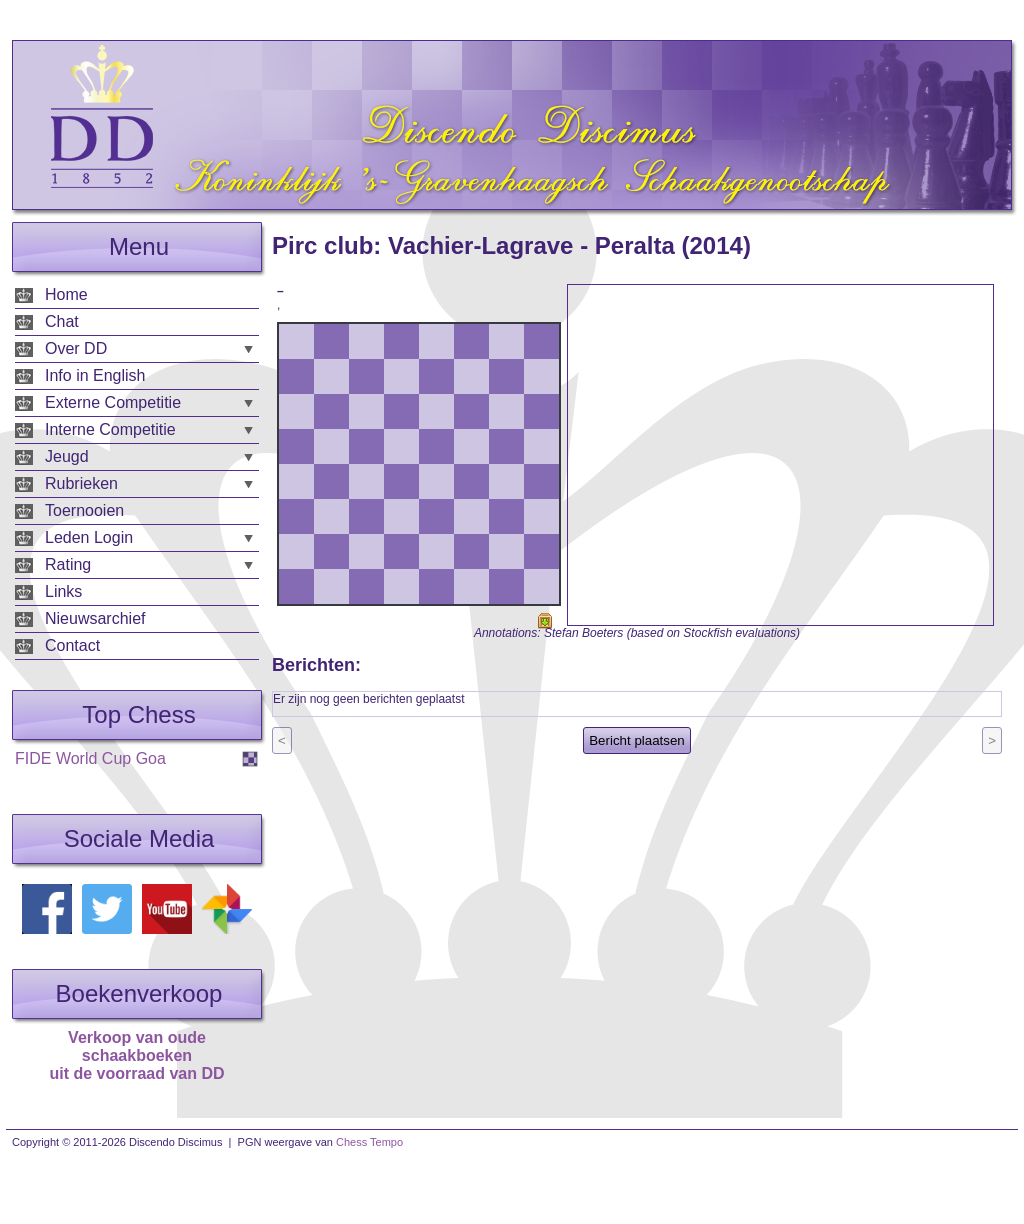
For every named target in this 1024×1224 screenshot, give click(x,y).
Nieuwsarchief (95, 618)
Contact (72, 645)
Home (66, 294)
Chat (62, 321)
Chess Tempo (369, 1142)
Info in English (95, 375)
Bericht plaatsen (637, 740)
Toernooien (84, 510)
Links (63, 591)
